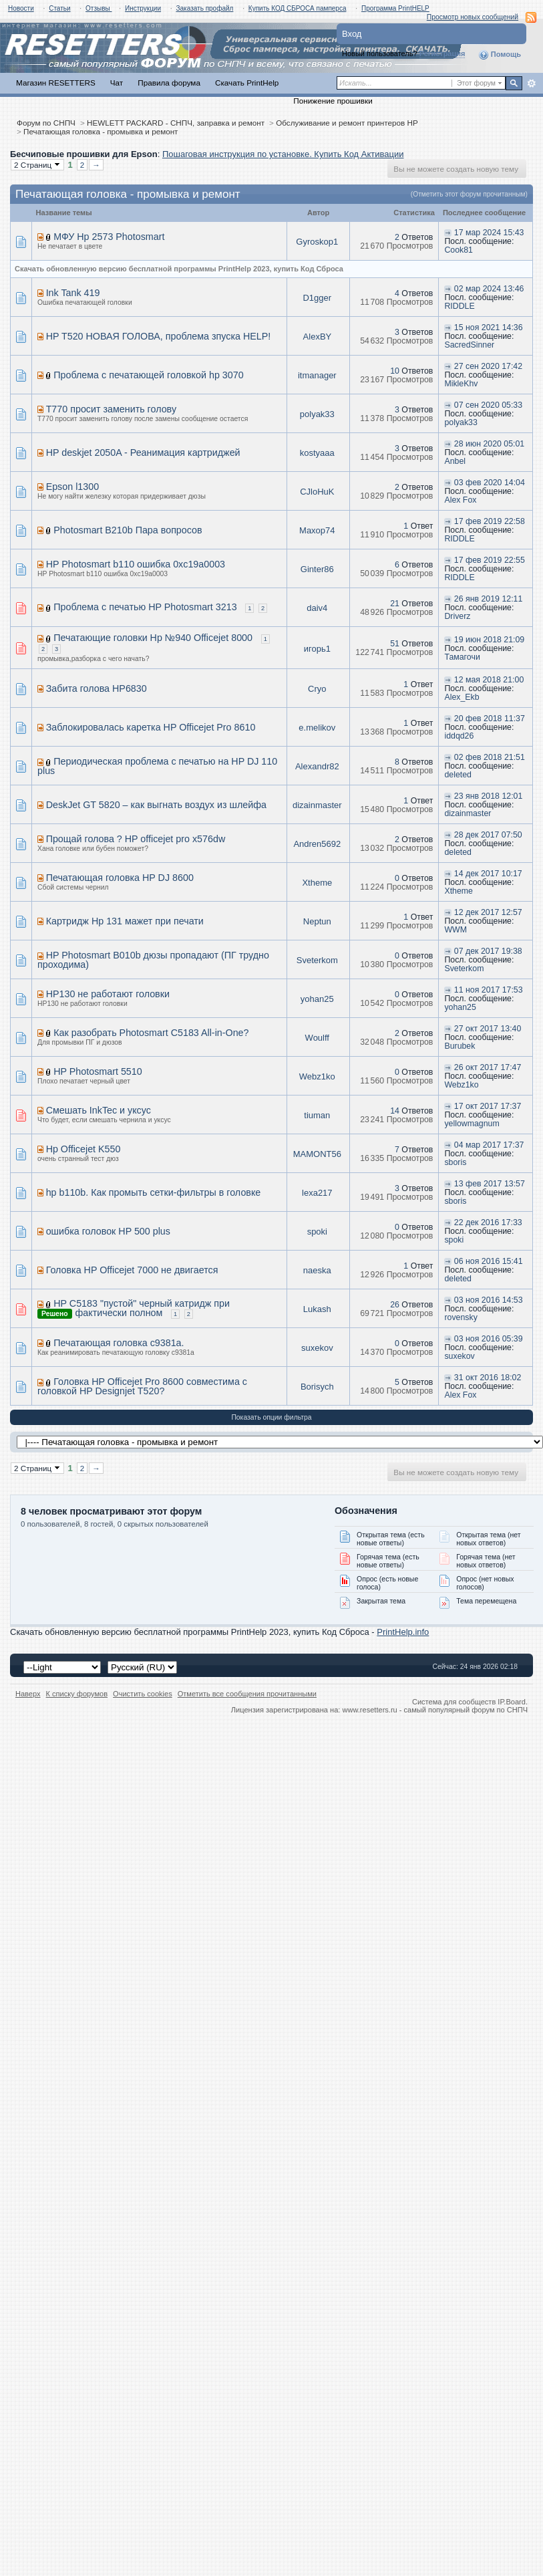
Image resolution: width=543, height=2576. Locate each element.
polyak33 (317, 414)
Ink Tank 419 (73, 292)
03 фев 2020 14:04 (489, 482)
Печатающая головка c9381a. (118, 1342)
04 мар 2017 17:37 (489, 1145)
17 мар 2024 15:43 (489, 232)
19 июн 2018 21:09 (489, 639)
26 (394, 1304)
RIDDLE (459, 306)
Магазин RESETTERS (56, 82)
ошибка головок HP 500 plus (108, 1231)
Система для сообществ (454, 1702)
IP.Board (512, 1702)
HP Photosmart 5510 (97, 1071)
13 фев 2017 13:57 (489, 1183)
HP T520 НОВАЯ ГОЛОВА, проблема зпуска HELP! (158, 336)
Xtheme (317, 883)
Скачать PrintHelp (247, 82)
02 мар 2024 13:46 (489, 288)
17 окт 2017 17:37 (487, 1106)
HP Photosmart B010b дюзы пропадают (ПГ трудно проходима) (153, 960)
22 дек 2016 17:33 (488, 1222)
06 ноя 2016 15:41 (488, 1261)
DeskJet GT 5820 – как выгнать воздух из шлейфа (156, 804)
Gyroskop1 (317, 242)
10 (394, 371)
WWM (455, 929)
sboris (455, 1162)
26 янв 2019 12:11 (488, 599)
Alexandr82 (317, 766)
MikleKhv (461, 383)
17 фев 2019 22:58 (489, 521)
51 (394, 643)
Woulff (317, 1038)
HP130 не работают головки (108, 994)
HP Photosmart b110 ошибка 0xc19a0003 (135, 564)
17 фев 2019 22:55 (489, 560)
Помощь (499, 54)
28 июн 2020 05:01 (489, 443)
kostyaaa (317, 453)
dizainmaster (317, 805)
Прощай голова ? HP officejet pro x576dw (136, 838)
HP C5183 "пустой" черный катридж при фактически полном (141, 1308)
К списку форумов (77, 1694)
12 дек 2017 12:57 (488, 912)
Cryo (317, 689)
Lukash (317, 1309)
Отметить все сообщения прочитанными (247, 1694)
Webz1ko (317, 1076)
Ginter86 (317, 569)
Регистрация (442, 53)
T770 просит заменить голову (111, 409)
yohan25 (317, 999)
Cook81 (458, 250)
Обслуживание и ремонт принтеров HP (347, 122)
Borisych (317, 1387)
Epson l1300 (73, 486)
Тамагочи (462, 657)
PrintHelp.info (403, 1632)
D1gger (317, 298)
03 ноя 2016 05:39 (488, 1338)
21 (394, 603)
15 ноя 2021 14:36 (488, 327)
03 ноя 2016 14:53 (488, 1300)
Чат (116, 82)
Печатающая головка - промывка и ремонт (100, 131)
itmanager (317, 375)
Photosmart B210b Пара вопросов (127, 530)
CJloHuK (317, 492)
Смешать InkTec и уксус (98, 1110)
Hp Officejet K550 (83, 1149)
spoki (317, 1232)
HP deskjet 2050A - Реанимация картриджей (143, 452)
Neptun (317, 921)
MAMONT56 (317, 1154)
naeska (317, 1270)
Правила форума (169, 82)
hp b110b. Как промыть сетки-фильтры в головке (153, 1192)
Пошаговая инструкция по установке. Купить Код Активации (283, 154)
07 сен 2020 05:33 (488, 405)
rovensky (460, 1317)
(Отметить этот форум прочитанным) (469, 194)
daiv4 (317, 608)
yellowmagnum (471, 1123)
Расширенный (531, 83)
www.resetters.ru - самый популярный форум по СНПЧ (435, 1710)
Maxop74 (317, 530)
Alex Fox (460, 500)
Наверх (28, 1694)
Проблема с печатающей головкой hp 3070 (148, 375)
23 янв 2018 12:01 (488, 796)
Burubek (459, 1046)
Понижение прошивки (332, 100)
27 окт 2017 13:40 (487, 1028)
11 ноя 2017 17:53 (488, 990)
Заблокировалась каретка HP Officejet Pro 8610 (151, 727)
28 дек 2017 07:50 (488, 835)
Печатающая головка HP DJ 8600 (120, 877)
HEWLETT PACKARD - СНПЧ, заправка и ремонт (175, 122)
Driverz (457, 616)
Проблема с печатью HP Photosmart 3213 (144, 607)
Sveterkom (317, 960)
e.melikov (317, 728)
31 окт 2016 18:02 (487, 1377)
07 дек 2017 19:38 (488, 951)
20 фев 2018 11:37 (489, 718)
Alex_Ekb (461, 697)
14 (394, 1111)
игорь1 (317, 649)
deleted (458, 774)
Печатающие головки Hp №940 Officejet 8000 (152, 637)
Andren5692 (317, 844)
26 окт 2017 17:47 (487, 1067)
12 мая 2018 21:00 (489, 679)
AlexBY (317, 337)
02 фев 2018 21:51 (489, 757)
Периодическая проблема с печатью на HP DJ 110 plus (157, 766)
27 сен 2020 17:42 (488, 366)
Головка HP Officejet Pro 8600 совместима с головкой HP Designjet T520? (142, 1386)
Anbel (455, 461)
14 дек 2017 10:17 (488, 873)
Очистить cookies (142, 1694)
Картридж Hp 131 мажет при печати (125, 921)
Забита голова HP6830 (96, 688)
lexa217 (317, 1193)
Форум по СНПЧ (46, 122)
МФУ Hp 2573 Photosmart (108, 236)
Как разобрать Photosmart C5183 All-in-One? (150, 1032)
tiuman (317, 1115)
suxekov (317, 1348)
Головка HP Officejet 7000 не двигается (132, 1270)
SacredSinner (469, 345)
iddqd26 (459, 736)
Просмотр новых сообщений (472, 17)
